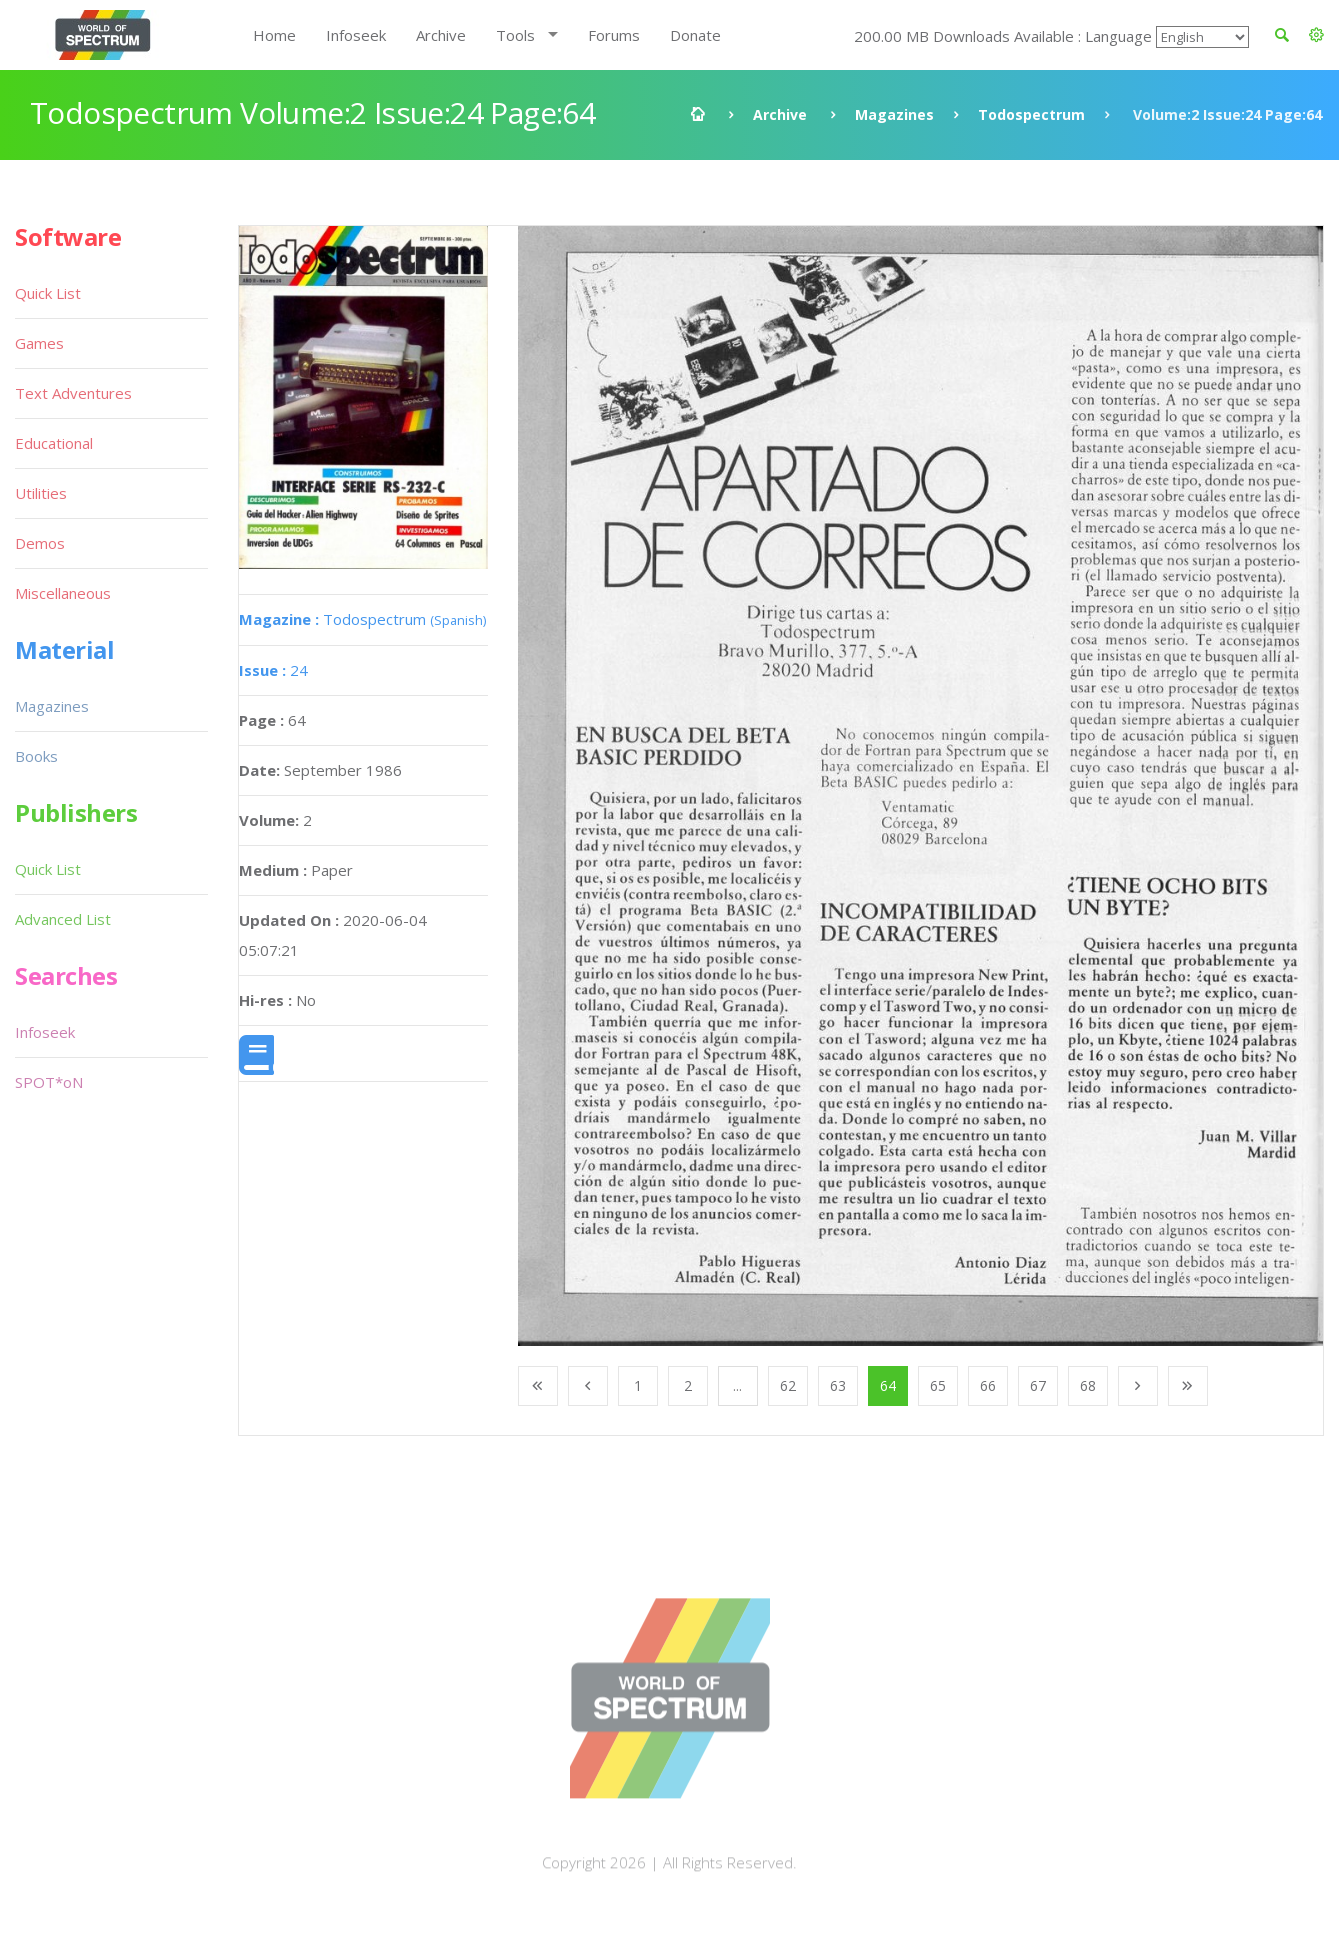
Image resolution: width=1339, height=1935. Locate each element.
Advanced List (63, 919)
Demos (40, 543)
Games (39, 343)
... (737, 1385)
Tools (515, 35)
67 (1038, 1385)
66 (988, 1385)
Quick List (48, 293)
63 (838, 1385)
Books (36, 756)
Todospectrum (1031, 114)
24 (273, 670)
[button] (1316, 35)
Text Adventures (73, 393)
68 (1088, 1385)
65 (938, 1385)
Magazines (894, 114)
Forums (614, 35)
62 (788, 1385)
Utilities (41, 493)
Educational (54, 443)
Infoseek (356, 35)
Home (274, 35)
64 (888, 1385)
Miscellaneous (63, 593)
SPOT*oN (49, 1082)
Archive (441, 35)
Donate (695, 35)
